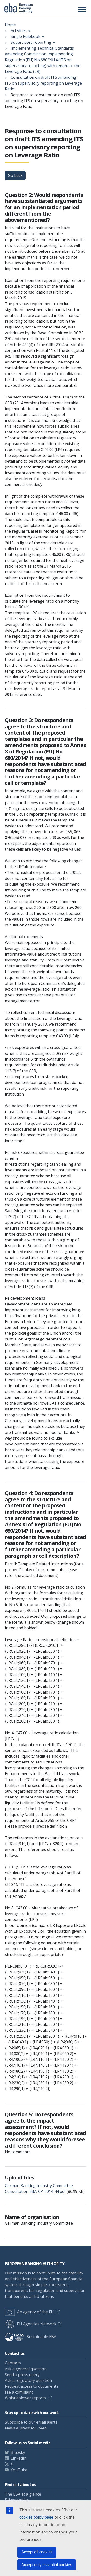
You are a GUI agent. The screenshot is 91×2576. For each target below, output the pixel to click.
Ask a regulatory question (28, 2380)
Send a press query (22, 2374)
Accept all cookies (36, 2552)
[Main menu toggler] (81, 9)
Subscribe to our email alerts (31, 2422)
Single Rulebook (25, 36)
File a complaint (19, 2392)
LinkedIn (18, 2458)
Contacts (13, 2363)
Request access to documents (31, 2386)
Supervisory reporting (31, 42)
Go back (15, 175)
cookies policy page (36, 2517)
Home (10, 24)
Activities (19, 30)
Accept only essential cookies (46, 2565)
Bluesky (18, 2452)
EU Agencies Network (30, 2323)
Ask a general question (26, 2368)
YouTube (19, 2469)
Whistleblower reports (25, 2398)
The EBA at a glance (23, 2494)
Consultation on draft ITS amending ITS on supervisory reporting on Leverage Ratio (43, 83)
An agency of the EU (29, 2312)
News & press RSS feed (26, 2428)
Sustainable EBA (30, 2336)
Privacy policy (17, 2500)
